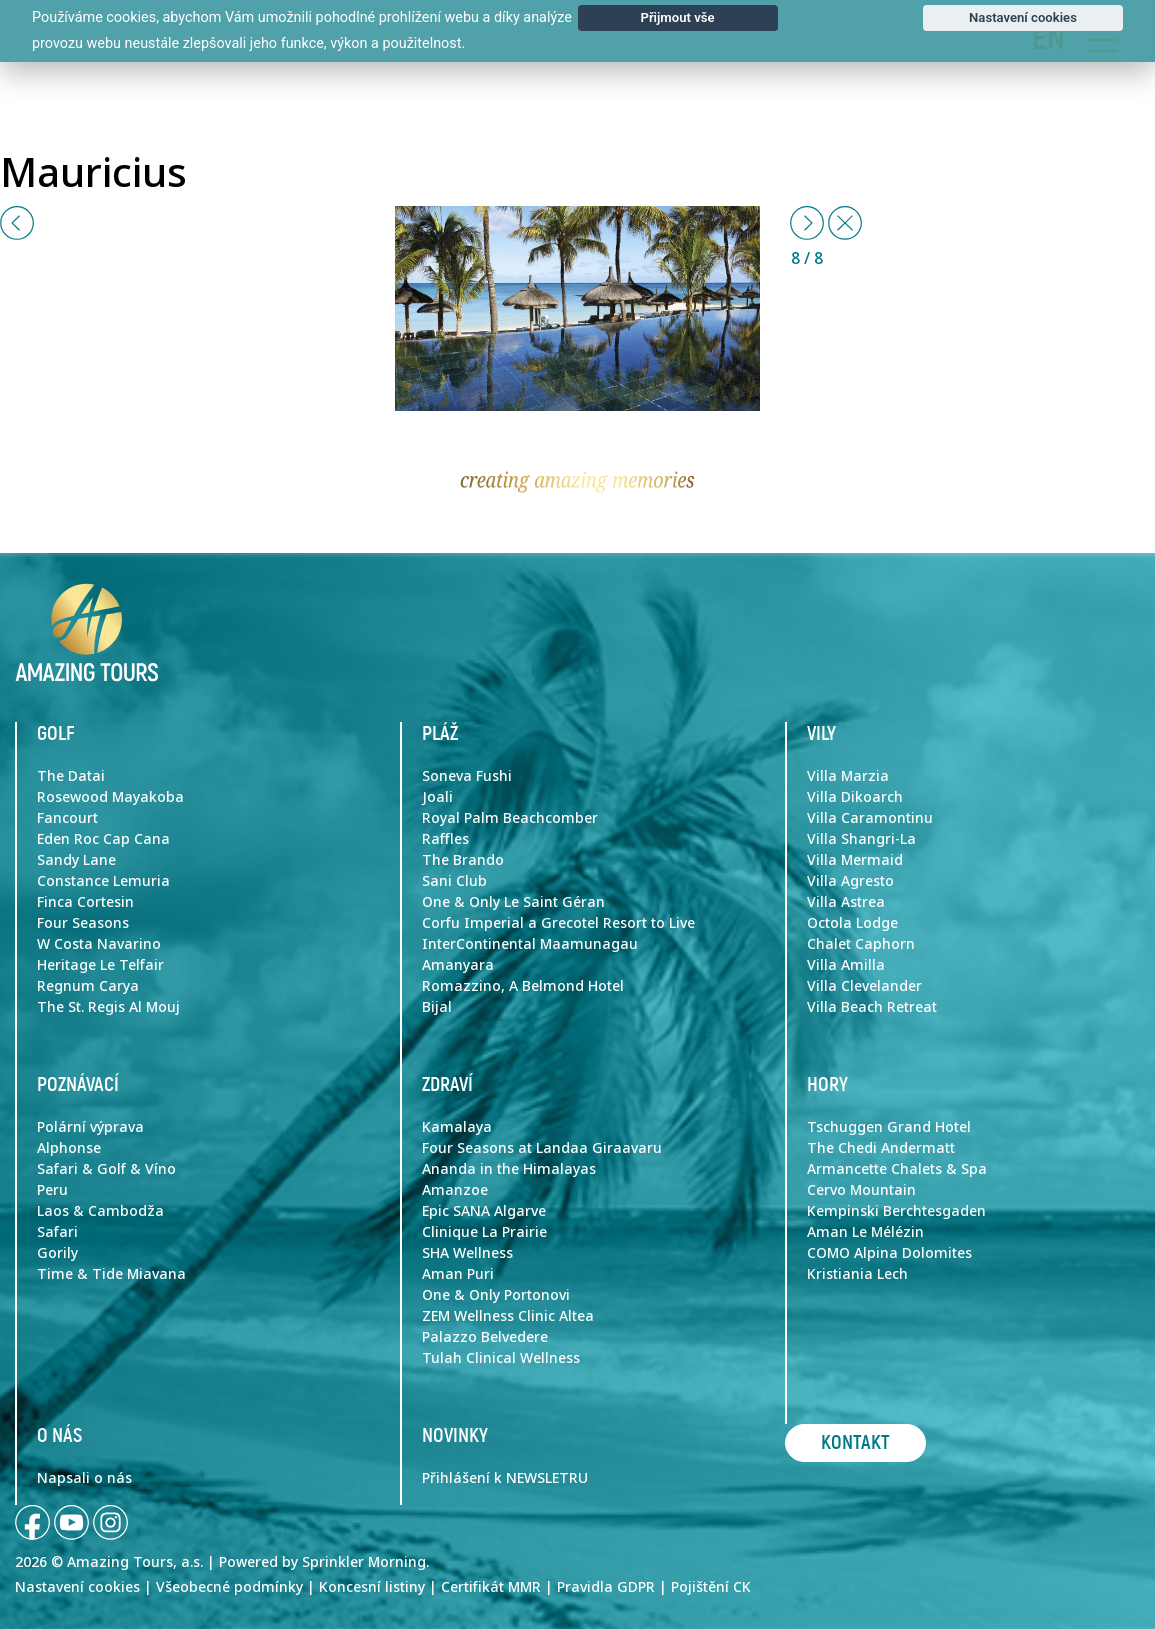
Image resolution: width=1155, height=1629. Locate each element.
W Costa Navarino (99, 944)
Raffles (445, 839)
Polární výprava (90, 1127)
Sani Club (454, 881)
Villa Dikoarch (855, 797)
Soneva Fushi (467, 776)
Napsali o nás (84, 1478)
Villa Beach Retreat (872, 1007)
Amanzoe (455, 1190)
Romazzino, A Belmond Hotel (523, 986)
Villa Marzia (848, 776)
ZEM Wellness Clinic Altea (508, 1316)
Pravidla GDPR (606, 1587)
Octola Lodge (852, 923)
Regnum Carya (88, 986)
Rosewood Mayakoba (110, 797)
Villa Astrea (846, 902)
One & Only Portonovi (496, 1295)
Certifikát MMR (491, 1587)
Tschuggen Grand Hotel (889, 1127)
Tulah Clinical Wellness (501, 1358)
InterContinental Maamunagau (530, 944)
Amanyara (458, 965)
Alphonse (69, 1148)
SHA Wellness (467, 1253)
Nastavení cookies (77, 1587)
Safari (57, 1232)
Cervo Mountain (861, 1190)
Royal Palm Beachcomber (510, 818)
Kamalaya (457, 1127)
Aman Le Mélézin (865, 1232)
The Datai (71, 776)
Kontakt (855, 1443)
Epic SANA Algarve (484, 1211)
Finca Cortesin (85, 902)
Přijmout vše (677, 17)
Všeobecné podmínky (229, 1587)
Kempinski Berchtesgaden (896, 1211)
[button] (17, 223)
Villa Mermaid (855, 860)
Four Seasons (83, 923)
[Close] (845, 223)
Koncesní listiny (372, 1587)
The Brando (463, 860)
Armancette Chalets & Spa (897, 1169)
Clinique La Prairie (484, 1232)
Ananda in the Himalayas (509, 1169)
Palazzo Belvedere (485, 1337)
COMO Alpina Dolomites (889, 1253)
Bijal (437, 1007)
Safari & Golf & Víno (106, 1169)
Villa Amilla (846, 965)
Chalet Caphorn (861, 944)
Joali (437, 797)
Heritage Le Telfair (100, 965)
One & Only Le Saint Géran (513, 902)
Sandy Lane (76, 860)
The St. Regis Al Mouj (108, 1007)
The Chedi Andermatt (881, 1148)
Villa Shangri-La (861, 839)
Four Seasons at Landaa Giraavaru (542, 1148)
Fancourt (67, 818)
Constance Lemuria (103, 881)
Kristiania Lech (857, 1274)
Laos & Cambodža (100, 1211)
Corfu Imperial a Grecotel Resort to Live (558, 923)
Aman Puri (458, 1274)
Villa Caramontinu (870, 818)
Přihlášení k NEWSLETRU (505, 1478)
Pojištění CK (711, 1587)
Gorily (57, 1253)
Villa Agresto (850, 881)
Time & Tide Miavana (111, 1274)
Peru (52, 1190)
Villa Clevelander (864, 986)
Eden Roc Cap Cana (103, 839)
